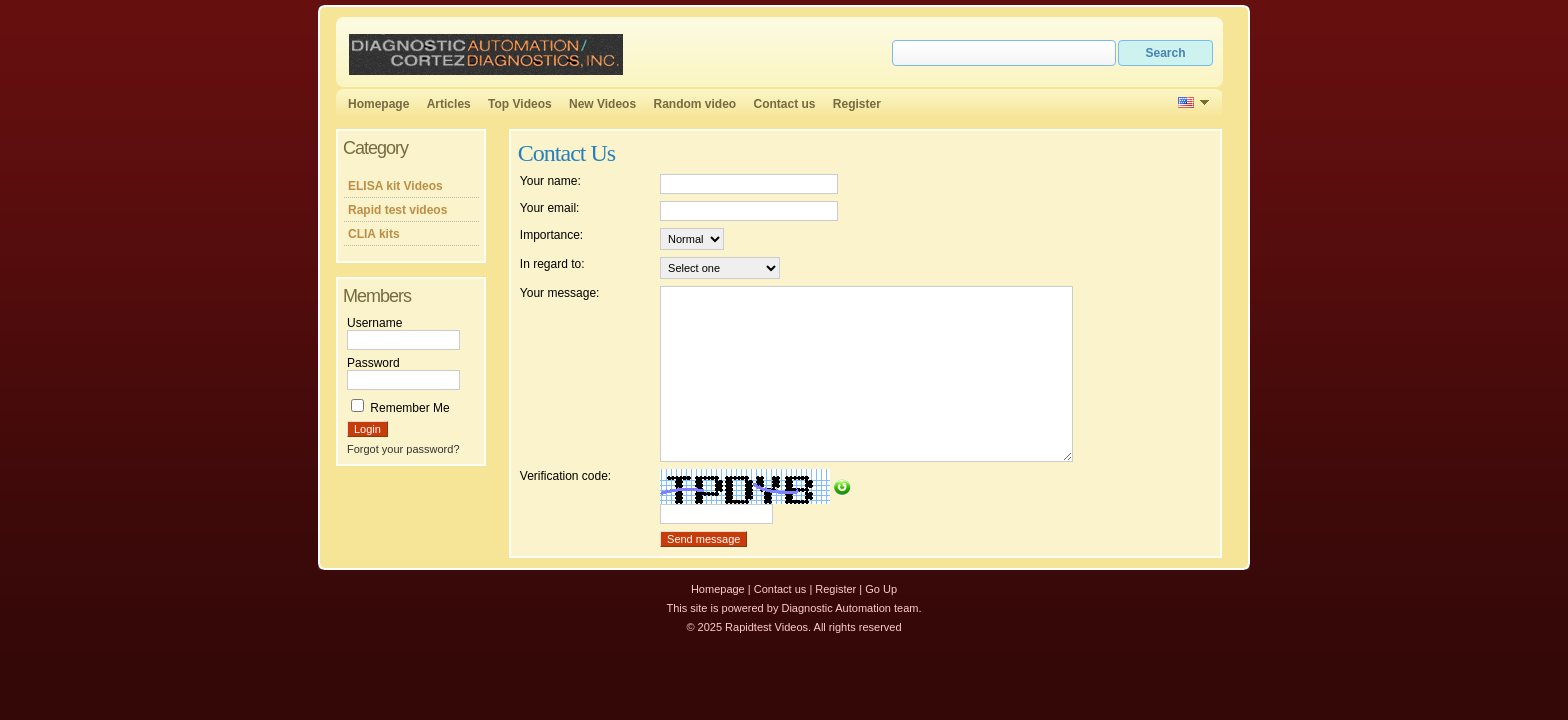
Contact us (785, 104)
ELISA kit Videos (395, 186)
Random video (694, 104)
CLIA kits (374, 234)
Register (857, 104)
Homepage (378, 104)
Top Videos (520, 104)
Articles (449, 104)
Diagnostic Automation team (849, 608)
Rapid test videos (397, 210)
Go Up (881, 589)
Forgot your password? (403, 449)
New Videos (602, 104)
